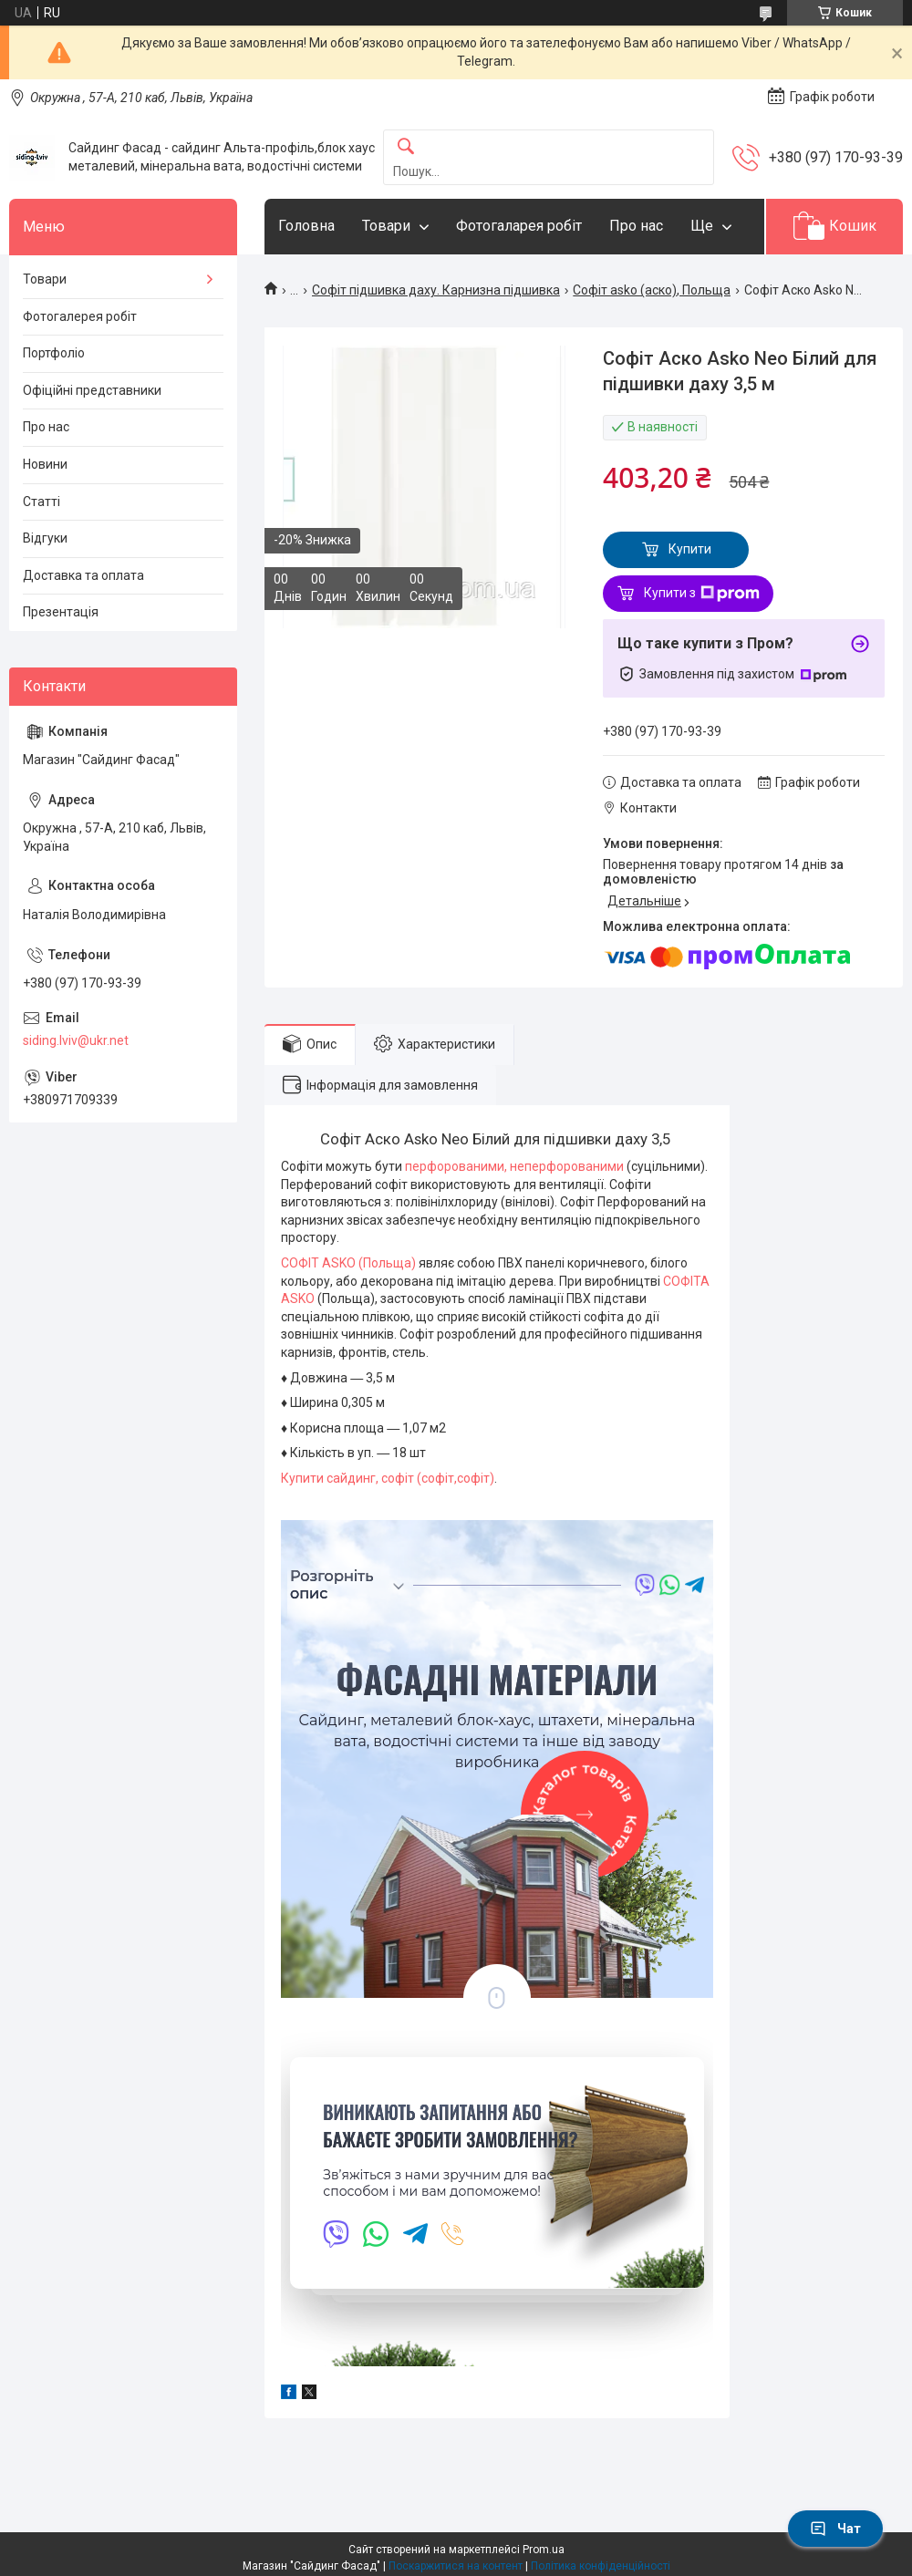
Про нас (636, 225)
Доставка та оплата (83, 575)
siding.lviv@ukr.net (76, 1040)
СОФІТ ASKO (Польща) (350, 1263)
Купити (689, 549)
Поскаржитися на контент (456, 2566)
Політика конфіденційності (600, 2566)
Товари (386, 225)
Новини (45, 464)
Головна (306, 225)
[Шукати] (406, 147)
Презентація (60, 612)
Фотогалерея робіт (80, 316)
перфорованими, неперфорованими (513, 1166)
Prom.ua (544, 2549)
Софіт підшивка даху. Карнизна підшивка (436, 290)
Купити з (702, 593)
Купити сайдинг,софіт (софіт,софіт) (387, 1478)
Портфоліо (54, 353)
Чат (835, 2528)
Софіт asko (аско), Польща (652, 290)
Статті (41, 501)
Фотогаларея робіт (519, 225)
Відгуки (45, 538)
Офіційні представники (92, 390)
